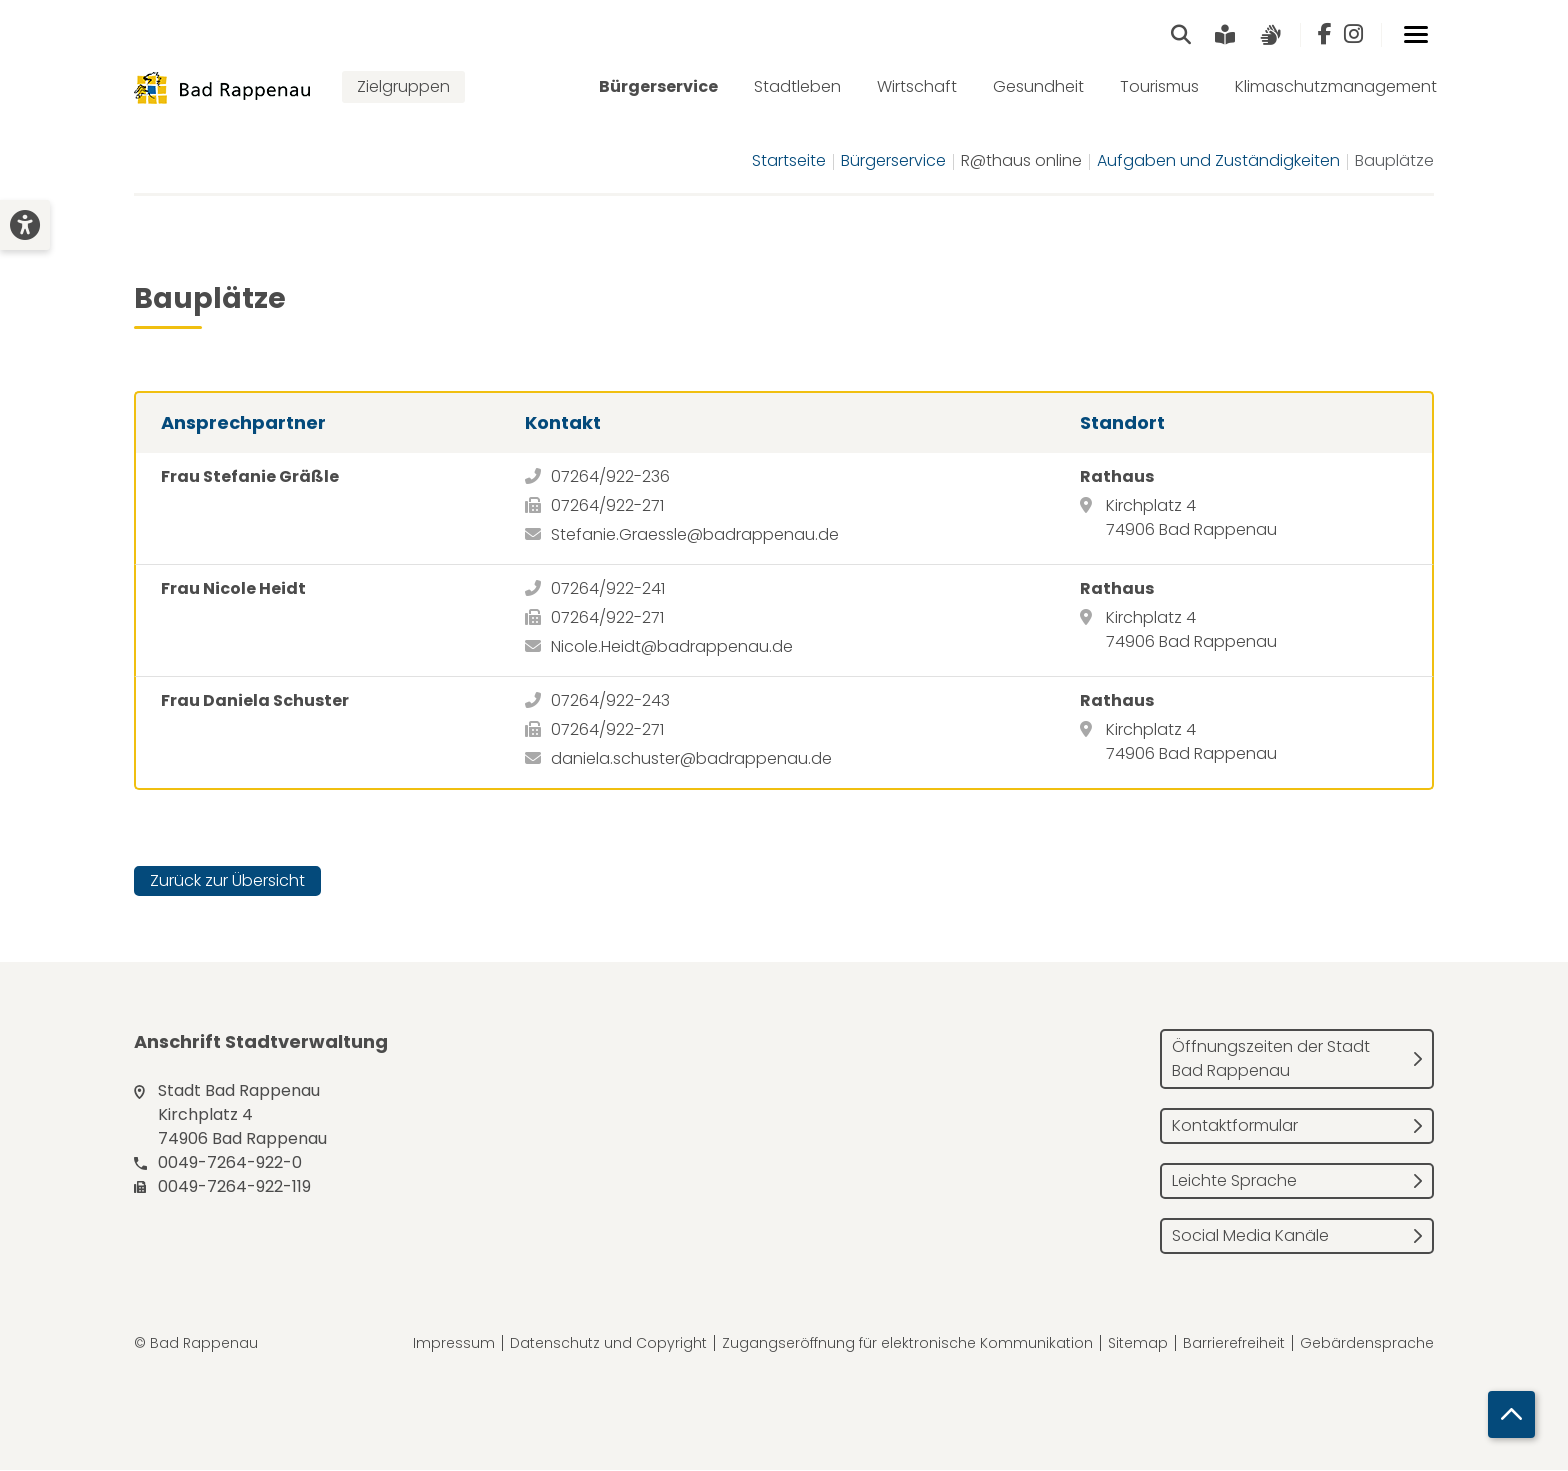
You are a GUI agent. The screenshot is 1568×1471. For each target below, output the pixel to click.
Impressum (454, 1344)
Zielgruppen (403, 87)
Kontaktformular (1235, 1126)
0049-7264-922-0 (230, 1163)
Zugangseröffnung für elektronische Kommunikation (907, 1344)
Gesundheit (1038, 87)
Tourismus (1159, 87)
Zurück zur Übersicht (227, 881)
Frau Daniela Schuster (255, 701)
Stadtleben (797, 87)
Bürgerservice (658, 87)
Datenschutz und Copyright (608, 1344)
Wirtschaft (917, 87)
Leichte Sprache (1234, 1181)
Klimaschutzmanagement (1336, 87)
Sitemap (1138, 1344)
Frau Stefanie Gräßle (250, 477)
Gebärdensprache (1367, 1344)
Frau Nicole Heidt (233, 589)
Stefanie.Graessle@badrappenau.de (695, 535)
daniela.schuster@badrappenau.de (691, 759)
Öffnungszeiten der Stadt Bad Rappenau (1271, 1059)
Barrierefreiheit (1234, 1344)
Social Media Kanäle (1250, 1236)
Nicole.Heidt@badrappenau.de (672, 647)
